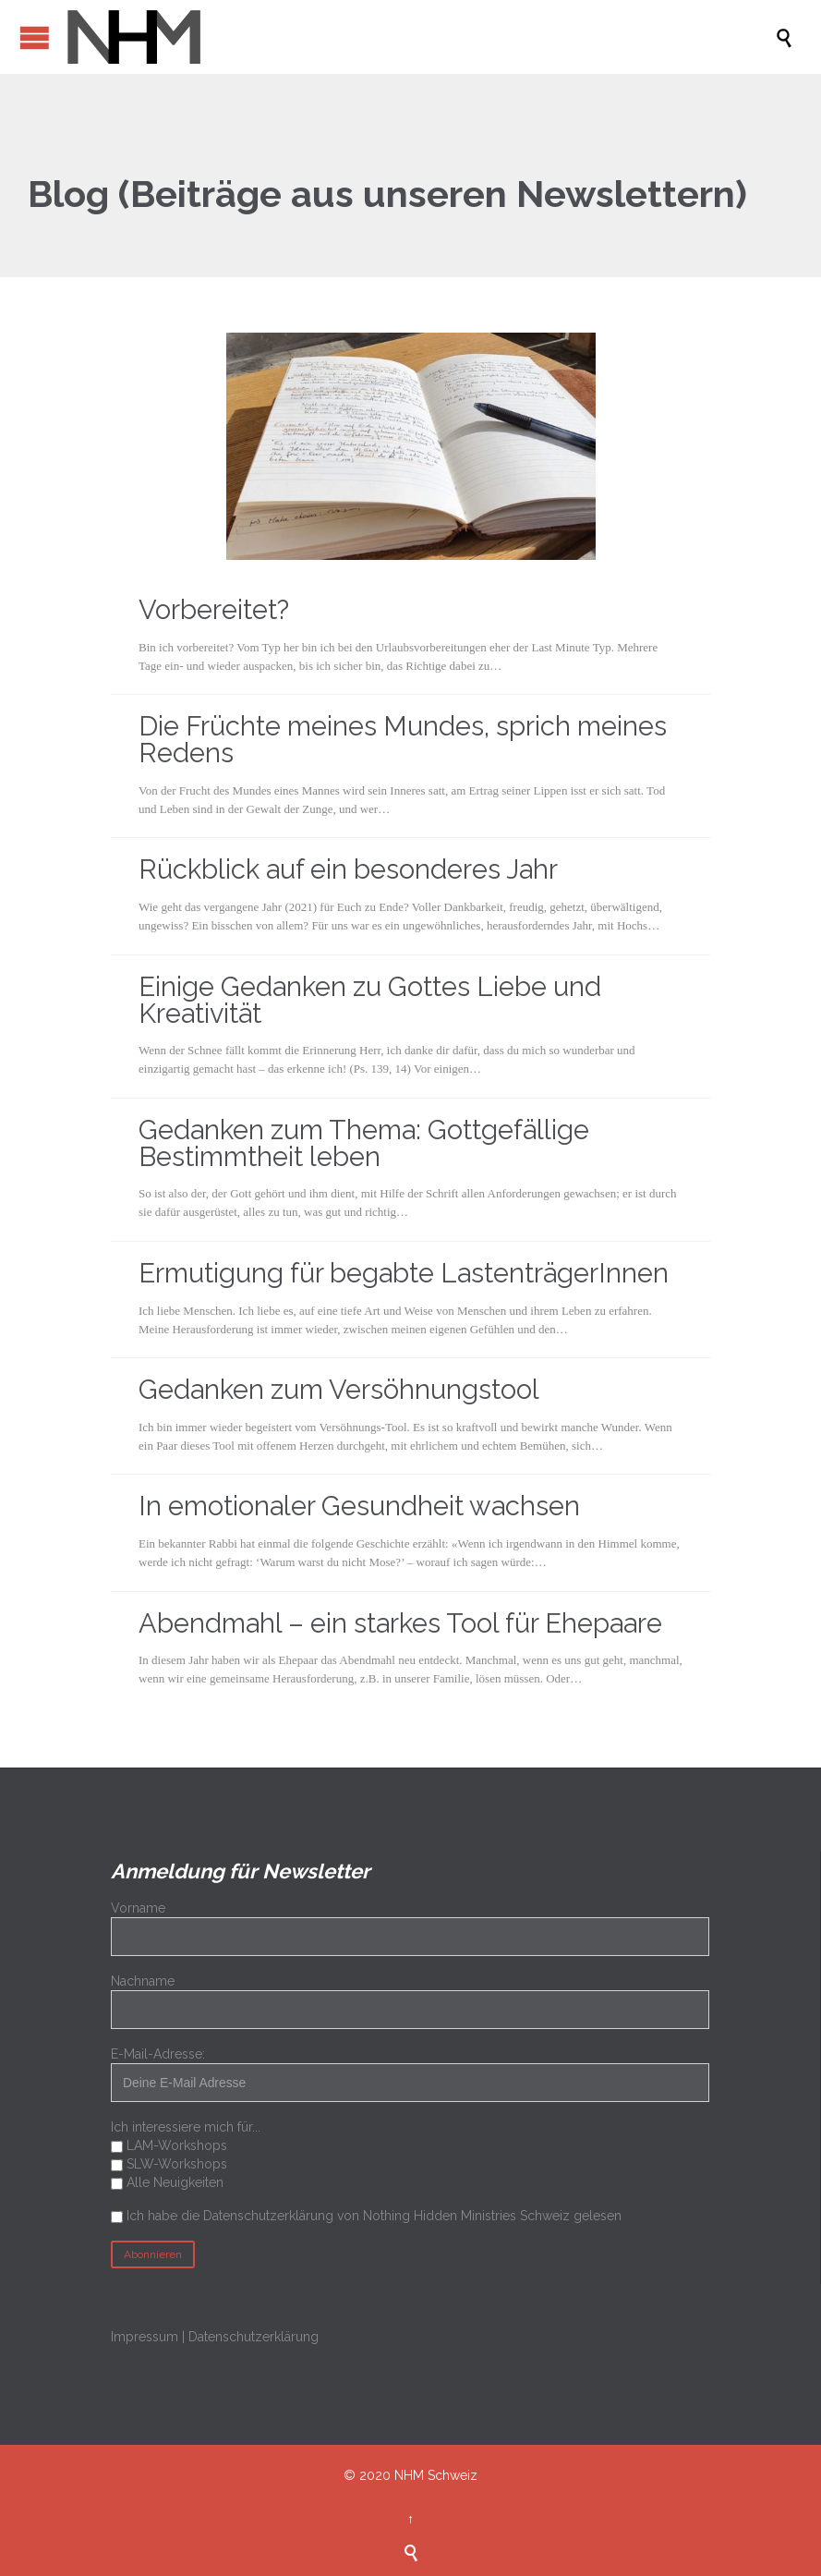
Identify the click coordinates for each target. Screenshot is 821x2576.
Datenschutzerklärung (253, 2336)
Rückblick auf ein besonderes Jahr (348, 869)
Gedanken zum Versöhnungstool (339, 1389)
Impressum (144, 2336)
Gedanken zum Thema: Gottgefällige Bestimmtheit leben (364, 1143)
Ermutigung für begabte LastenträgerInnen (404, 1273)
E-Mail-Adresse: (410, 2074)
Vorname (138, 1908)
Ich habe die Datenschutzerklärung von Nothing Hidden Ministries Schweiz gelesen (374, 2215)
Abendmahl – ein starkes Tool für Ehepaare (400, 1623)
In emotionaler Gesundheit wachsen (359, 1506)
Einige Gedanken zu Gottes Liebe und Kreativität (370, 1000)
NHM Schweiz (435, 2475)
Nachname (143, 1981)
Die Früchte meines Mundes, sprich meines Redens (403, 740)
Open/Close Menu (34, 37)
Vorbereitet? (214, 610)
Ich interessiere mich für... (185, 2127)
